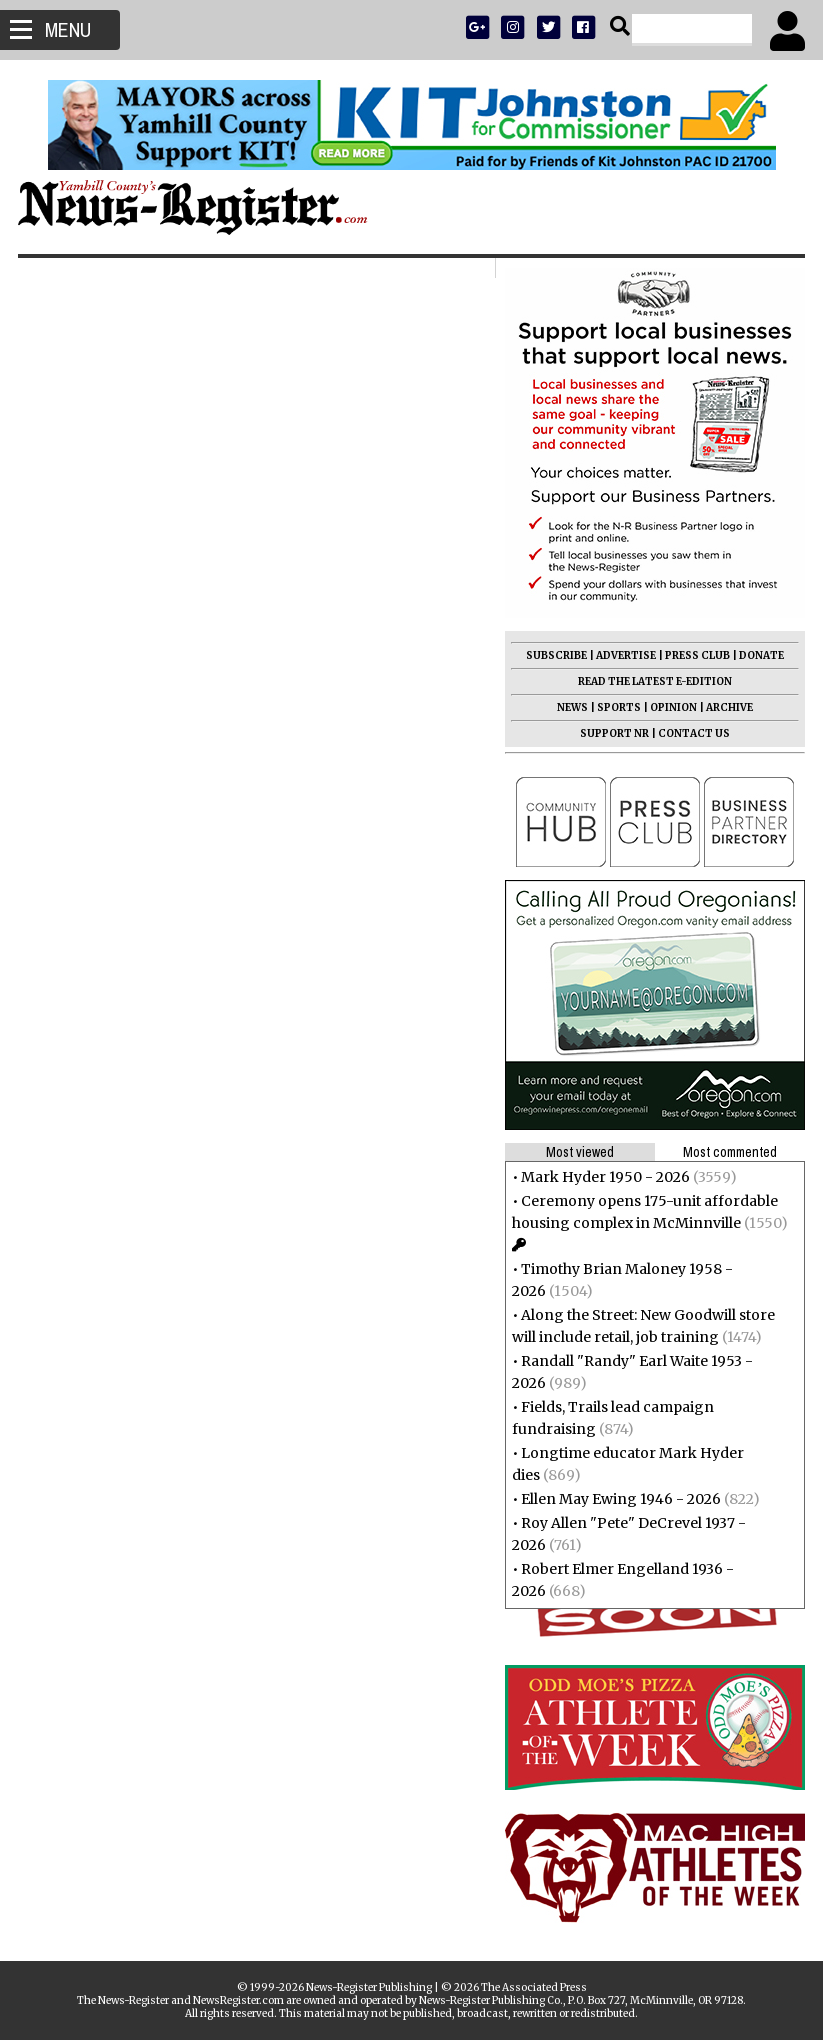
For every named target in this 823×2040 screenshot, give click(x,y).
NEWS (570, 707)
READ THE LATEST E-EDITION (653, 681)
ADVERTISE (624, 655)
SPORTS (617, 707)
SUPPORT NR (612, 733)
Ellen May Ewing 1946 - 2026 (619, 1499)
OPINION (671, 707)
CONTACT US (692, 733)
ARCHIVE (727, 707)
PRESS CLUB (695, 655)
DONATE (759, 655)
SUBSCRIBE (554, 655)
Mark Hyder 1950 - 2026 (603, 1177)
